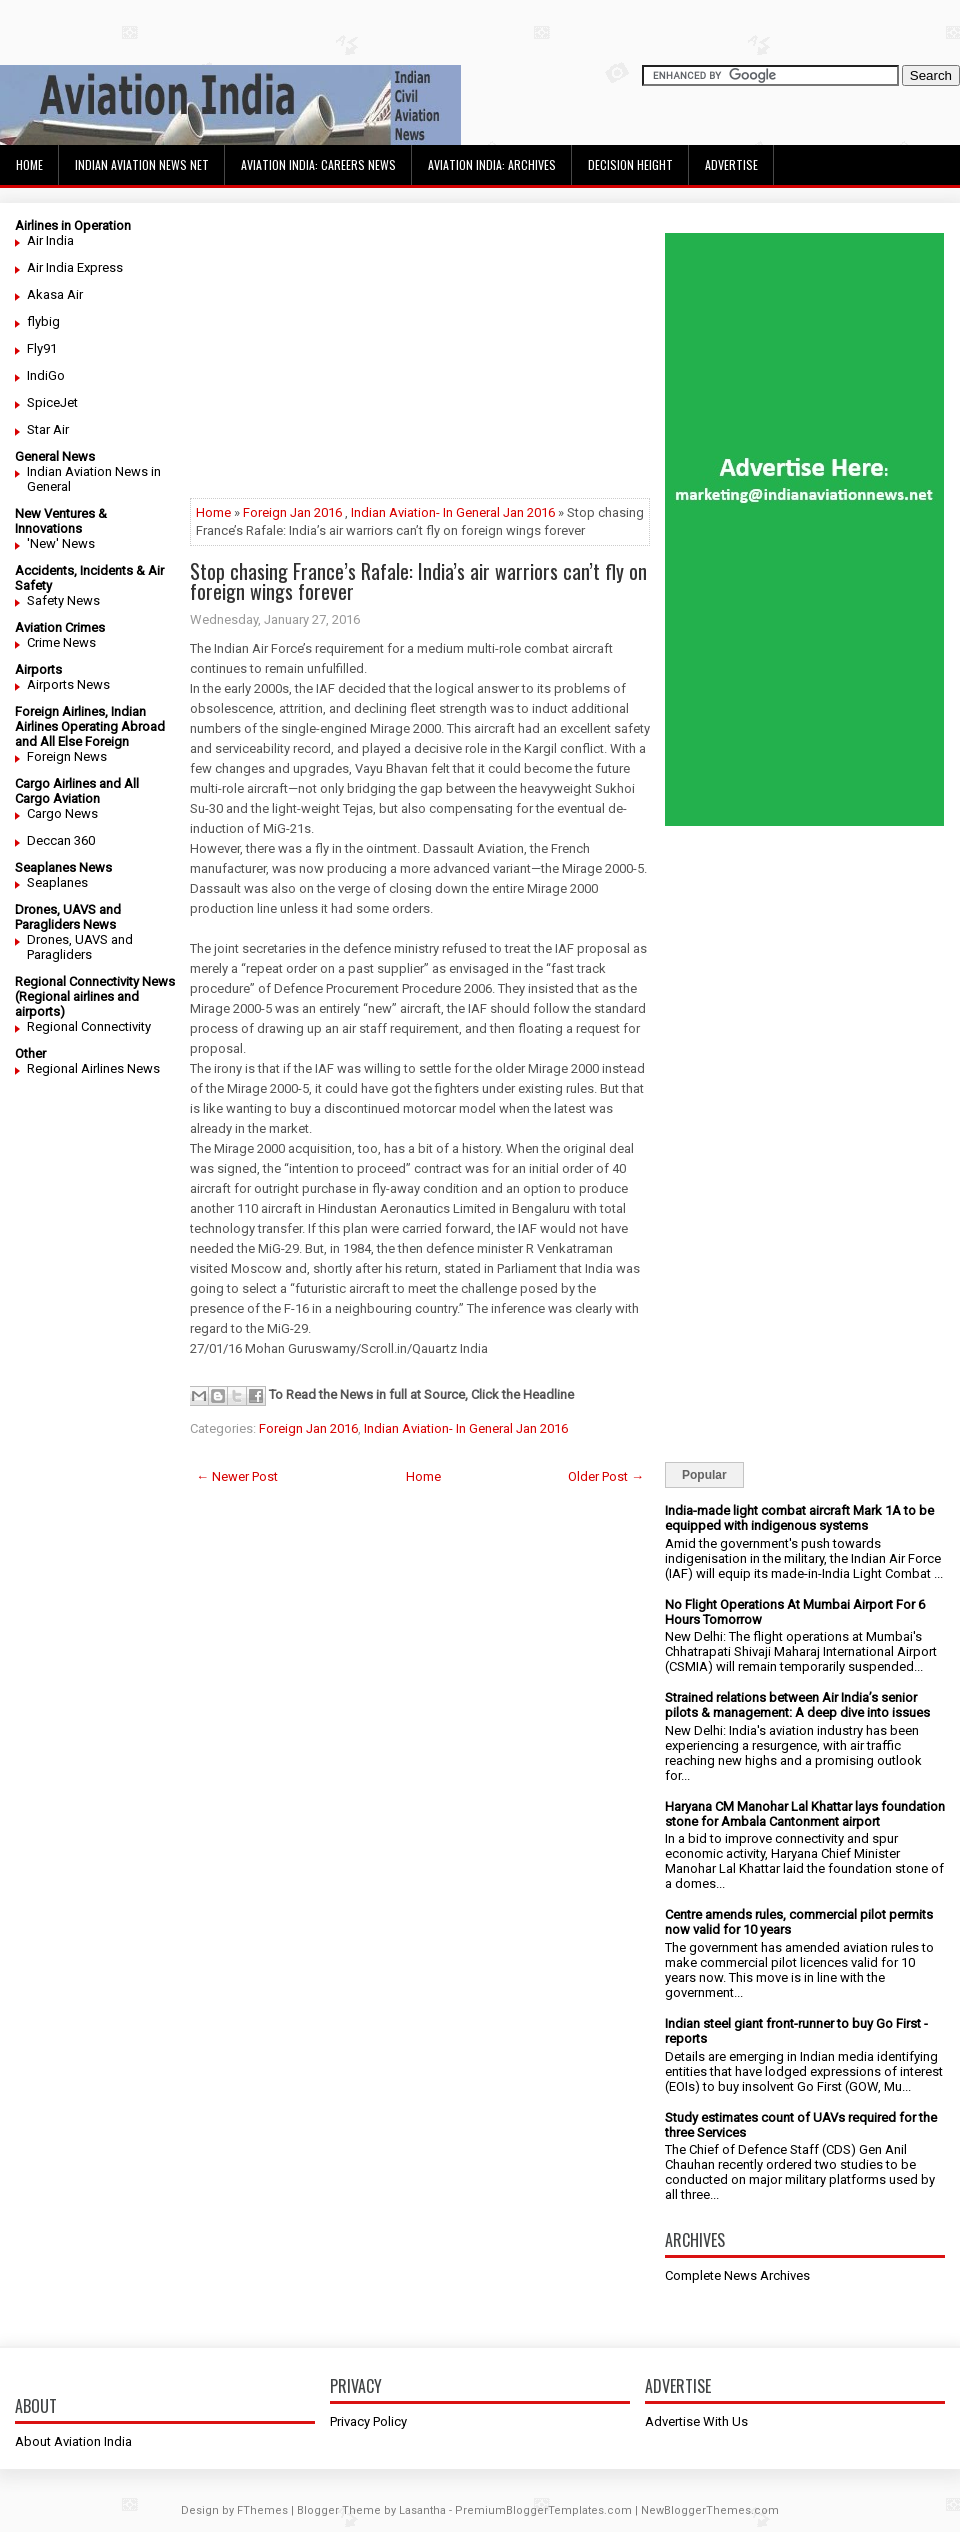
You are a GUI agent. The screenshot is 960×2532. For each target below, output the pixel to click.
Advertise (731, 164)
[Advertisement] (420, 358)
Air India (50, 240)
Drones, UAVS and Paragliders (80, 947)
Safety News (63, 600)
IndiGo (46, 375)
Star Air (48, 429)
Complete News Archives (737, 2275)
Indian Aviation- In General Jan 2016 (453, 512)
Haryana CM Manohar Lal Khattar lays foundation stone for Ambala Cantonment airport (805, 1814)
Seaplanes (57, 882)
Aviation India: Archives (492, 164)
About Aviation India (73, 2441)
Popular (704, 1475)
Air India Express (75, 267)
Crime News (61, 642)
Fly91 (42, 348)
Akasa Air (55, 294)
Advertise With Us (696, 2421)
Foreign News (67, 756)
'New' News (61, 543)
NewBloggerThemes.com (710, 2510)
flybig (43, 321)
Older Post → (606, 1476)
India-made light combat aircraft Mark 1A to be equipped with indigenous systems (799, 1518)
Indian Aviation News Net (142, 164)
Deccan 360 (61, 840)
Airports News (68, 684)
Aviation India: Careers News (318, 164)
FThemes (262, 2510)
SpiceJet (52, 402)
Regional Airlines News (93, 1068)
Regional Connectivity (89, 1026)
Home (29, 164)
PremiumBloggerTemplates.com (543, 2510)
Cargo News (62, 813)
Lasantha (422, 2510)
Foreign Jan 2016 (292, 512)
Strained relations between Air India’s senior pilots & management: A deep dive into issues (797, 1705)
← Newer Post (237, 1476)
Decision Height (630, 164)
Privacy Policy (368, 2421)
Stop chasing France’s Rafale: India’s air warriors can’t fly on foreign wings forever (418, 581)
